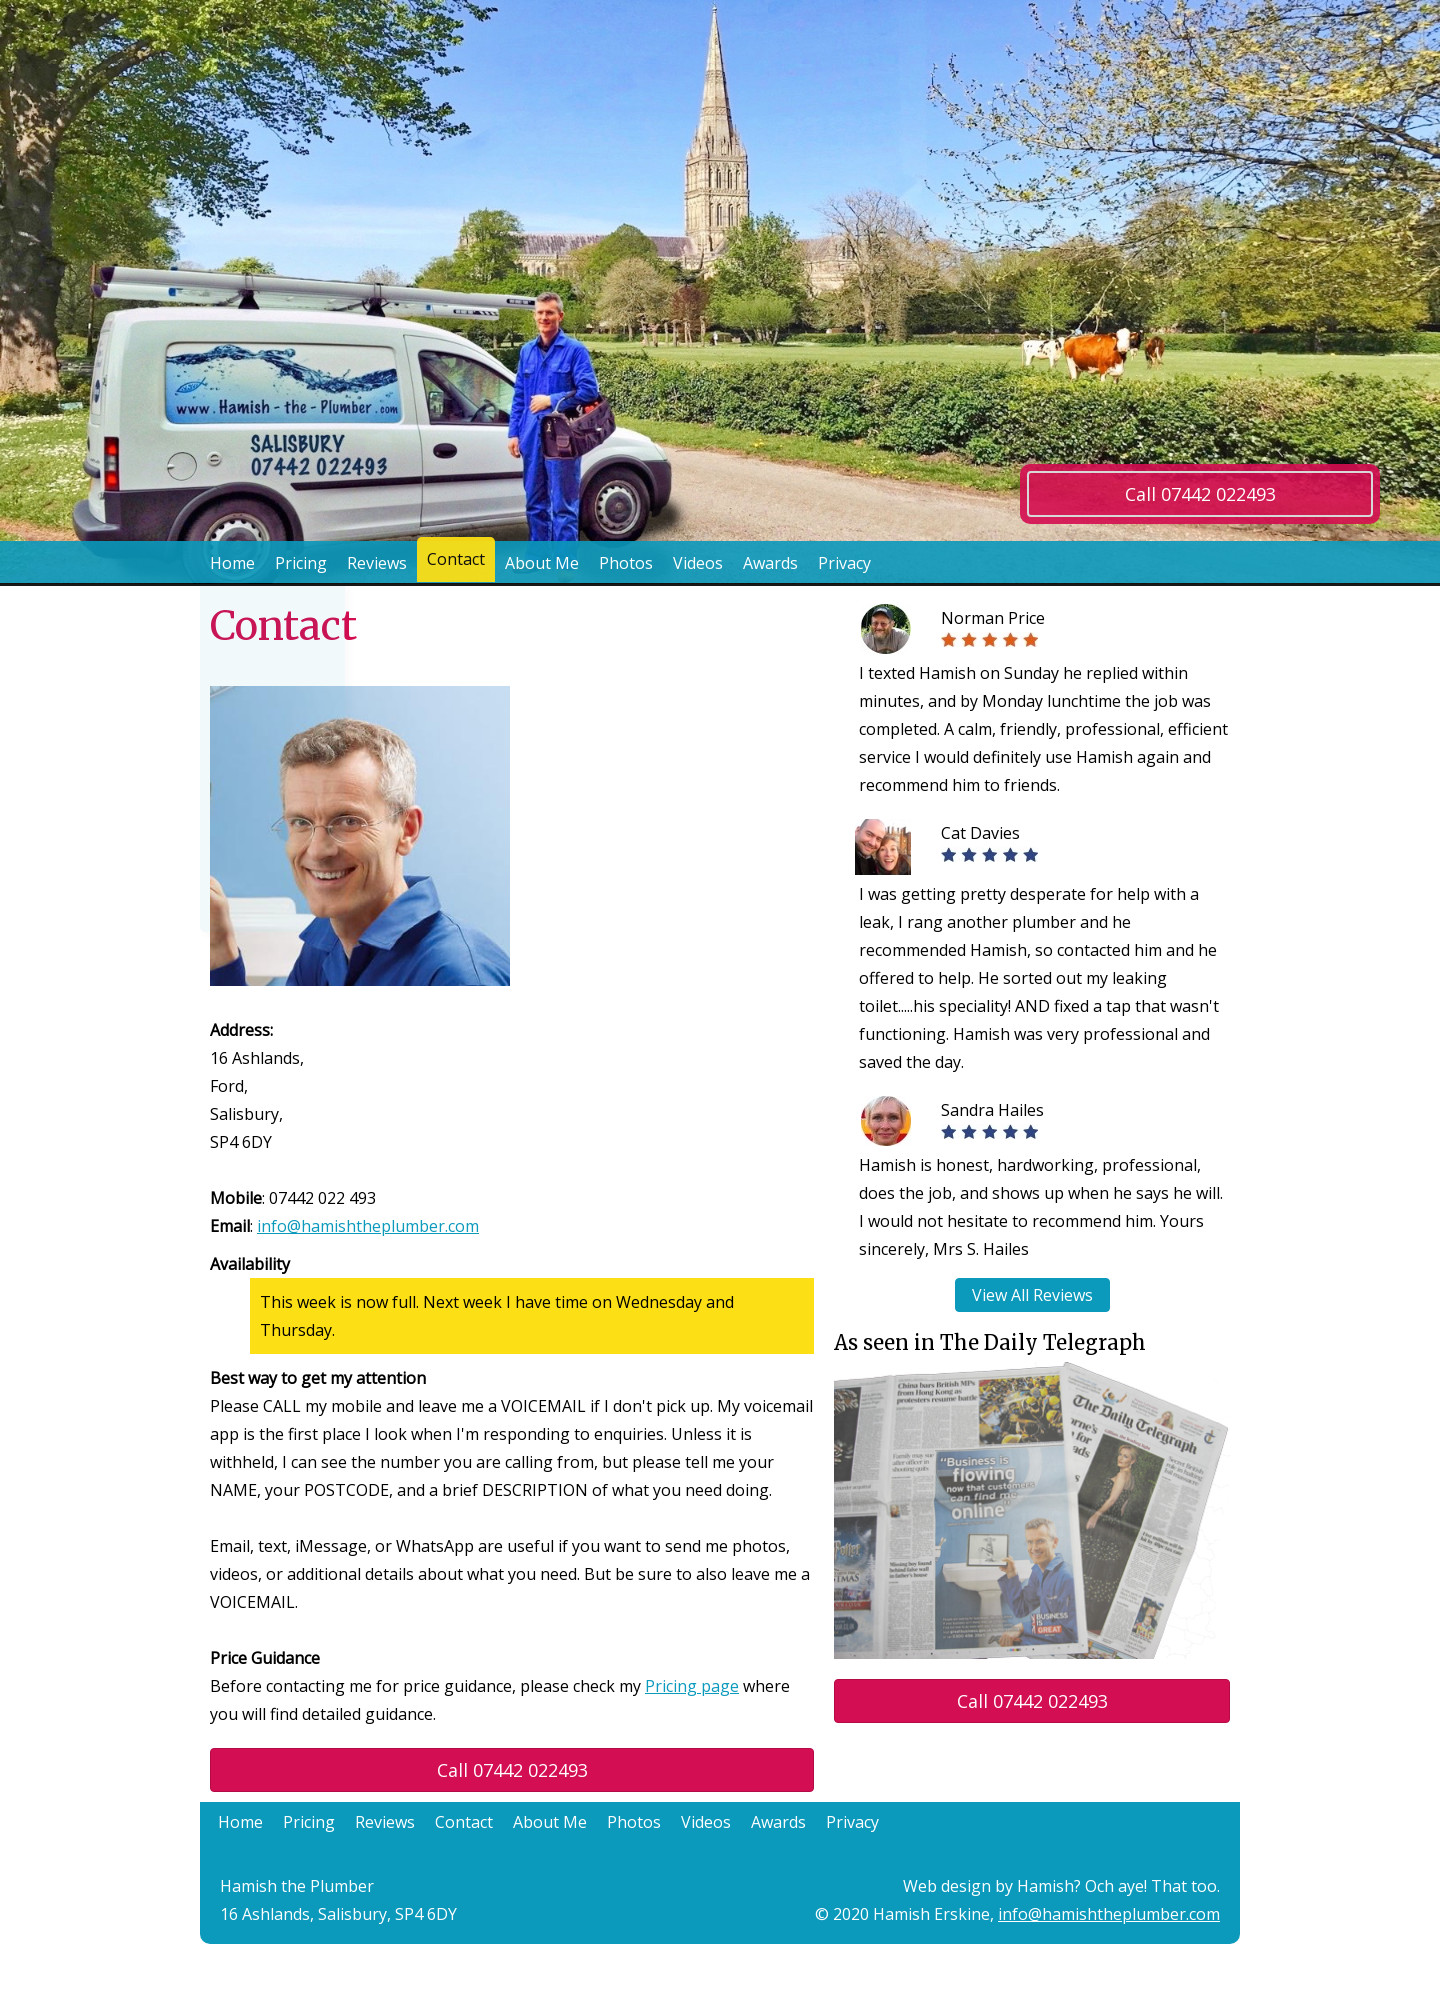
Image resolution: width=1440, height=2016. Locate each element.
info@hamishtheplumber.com (368, 1226)
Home (232, 563)
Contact (456, 563)
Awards (770, 563)
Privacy (844, 563)
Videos (698, 563)
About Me (542, 563)
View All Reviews (1032, 1295)
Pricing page (692, 1686)
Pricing (301, 563)
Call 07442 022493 (1200, 494)
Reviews (377, 563)
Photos (626, 563)
